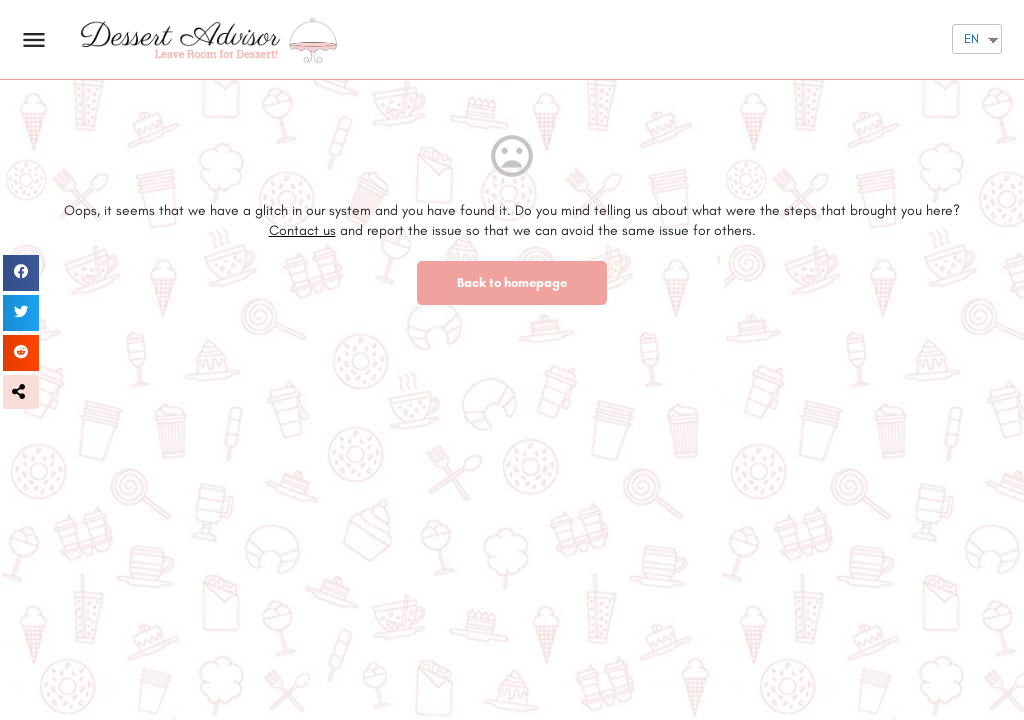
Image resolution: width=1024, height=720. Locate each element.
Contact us (302, 230)
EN (971, 38)
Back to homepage (512, 282)
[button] (21, 392)
